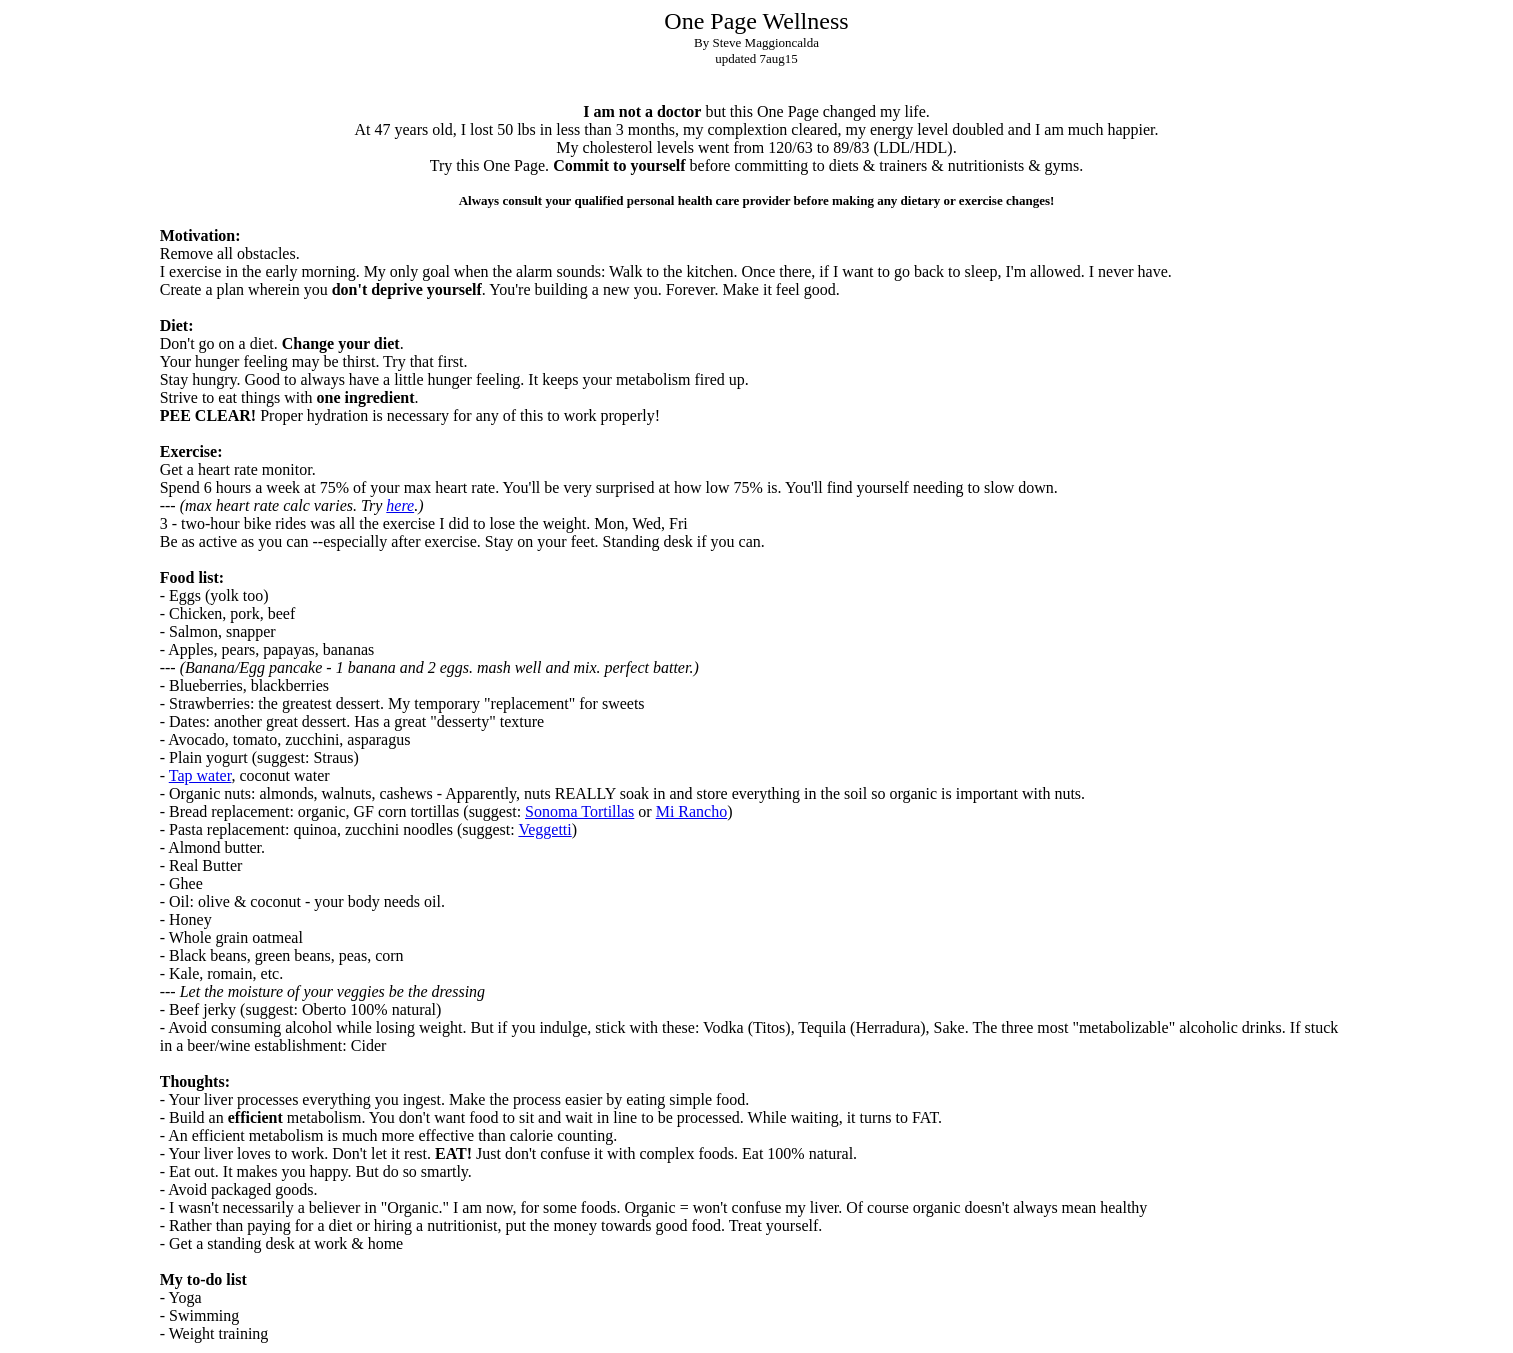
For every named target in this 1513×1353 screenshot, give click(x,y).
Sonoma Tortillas (579, 811)
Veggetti (544, 829)
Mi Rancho (692, 811)
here (400, 505)
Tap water (200, 775)
